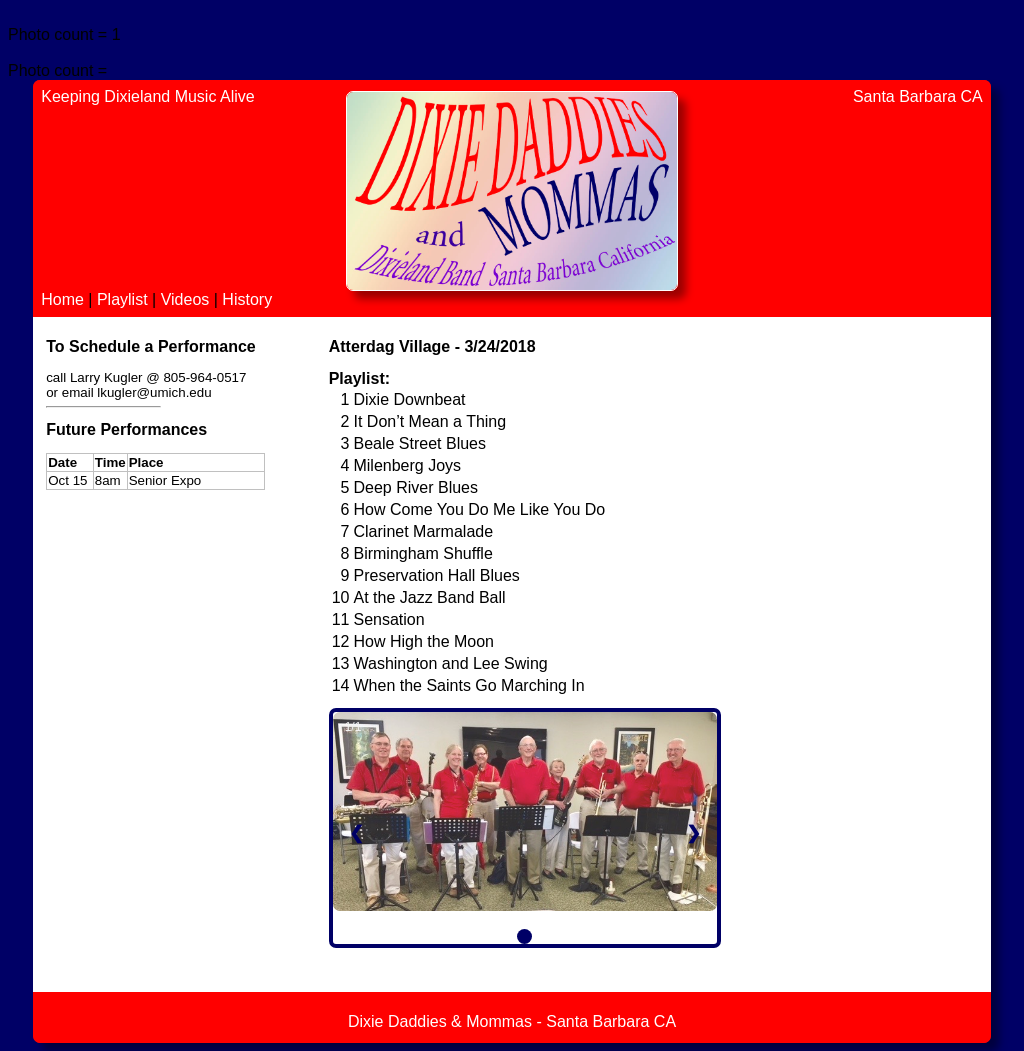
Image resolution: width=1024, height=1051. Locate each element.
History (247, 299)
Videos (187, 299)
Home (64, 299)
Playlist (124, 299)
